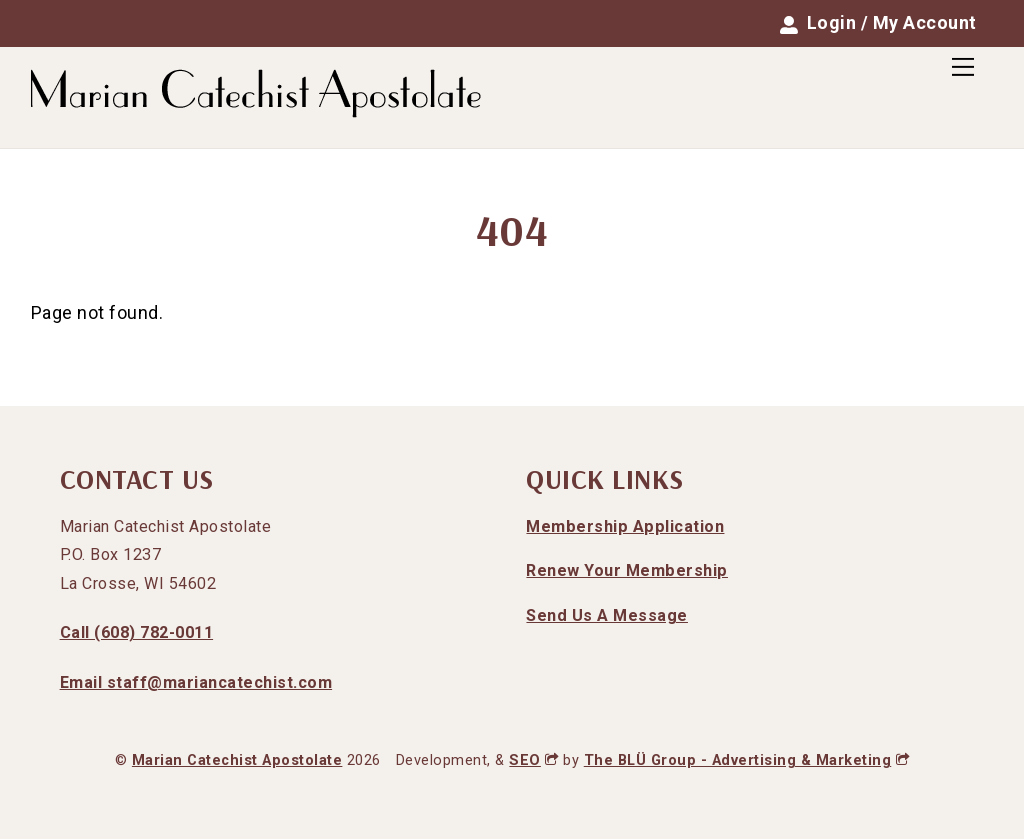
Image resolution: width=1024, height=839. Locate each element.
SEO (533, 760)
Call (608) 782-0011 (137, 632)
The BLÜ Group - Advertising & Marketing (746, 760)
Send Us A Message (607, 615)
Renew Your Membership (627, 570)
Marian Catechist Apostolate (237, 760)
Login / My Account (878, 23)
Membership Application (625, 526)
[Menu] (963, 67)
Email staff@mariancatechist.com (196, 682)
